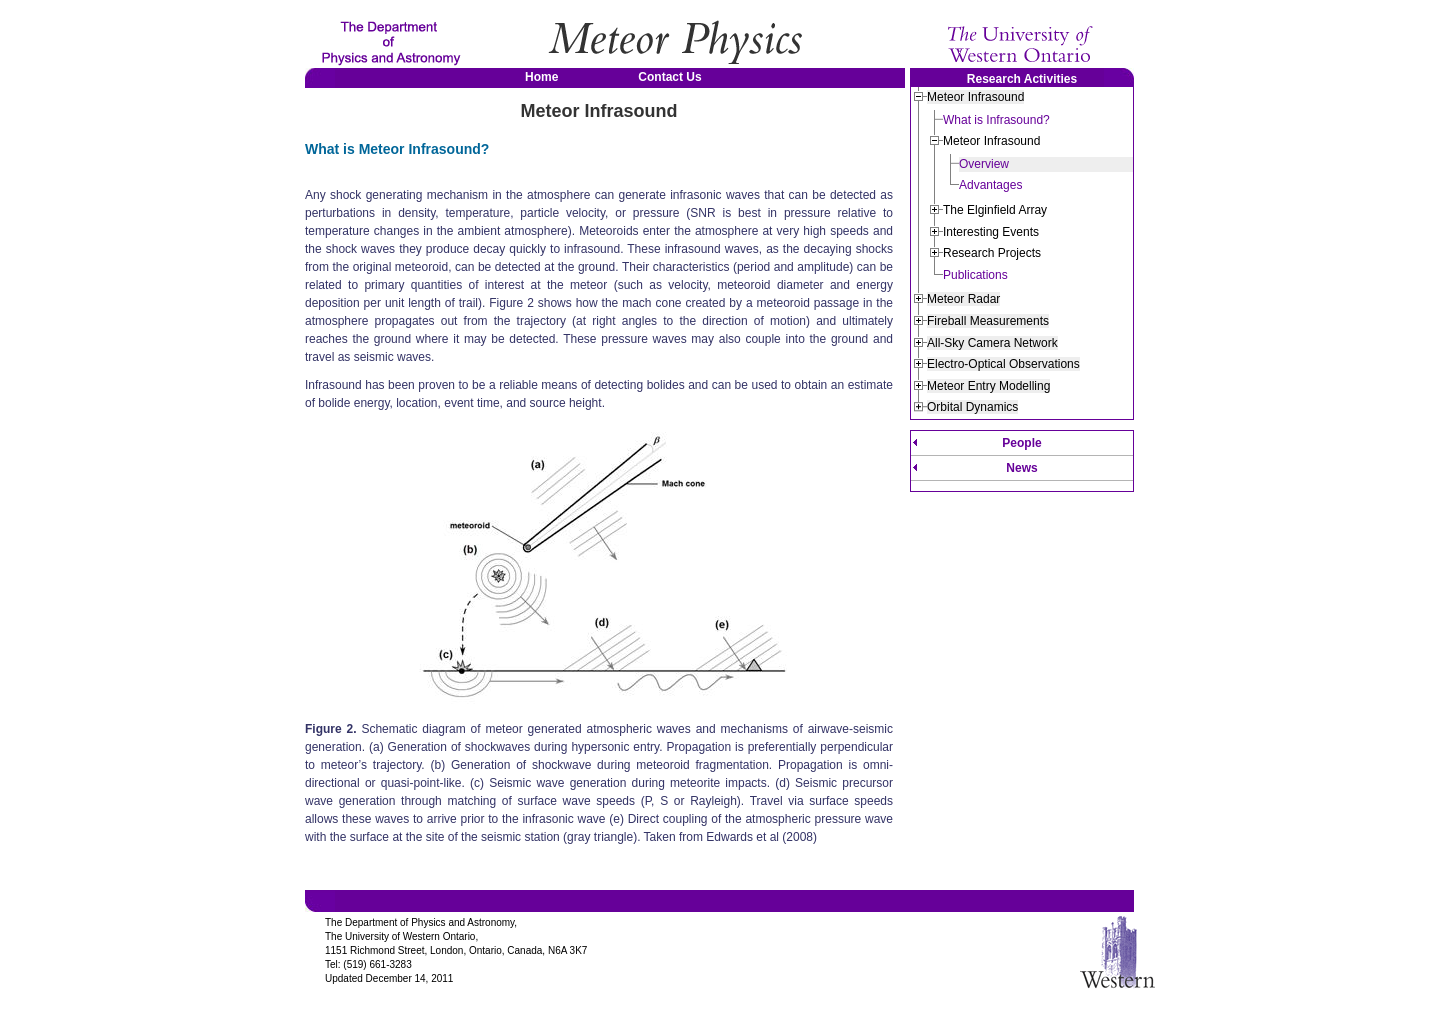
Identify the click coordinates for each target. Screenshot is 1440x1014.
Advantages (990, 185)
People (1021, 443)
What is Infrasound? (996, 120)
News (1021, 468)
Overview (984, 164)
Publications (975, 275)
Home (541, 77)
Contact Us (669, 77)
